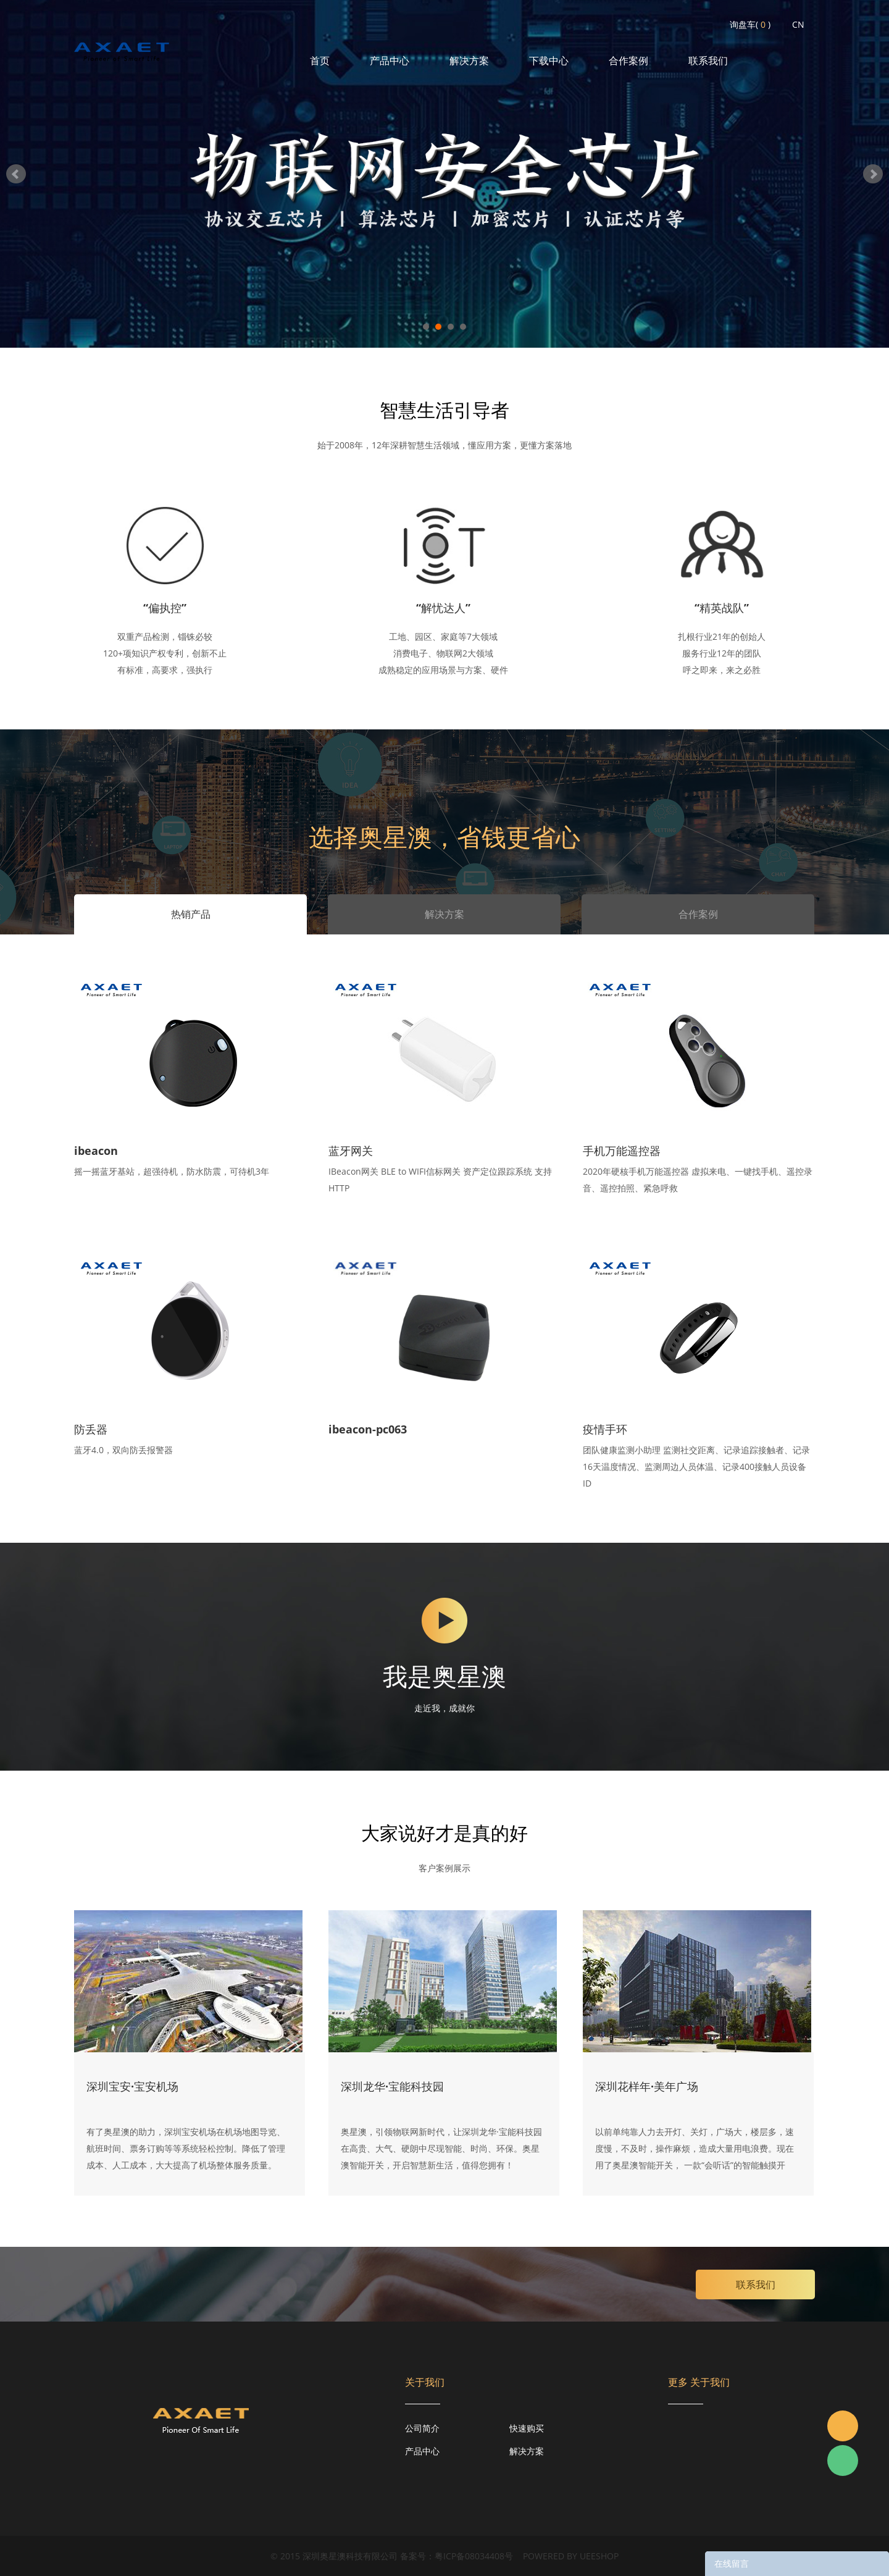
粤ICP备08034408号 (474, 2556)
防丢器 (90, 1429)
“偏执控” (164, 607)
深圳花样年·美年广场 (646, 2086)
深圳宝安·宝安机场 (132, 2086)
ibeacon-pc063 (367, 1429)
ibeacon (96, 1150)
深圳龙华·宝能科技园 (392, 2086)
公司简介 (422, 2428)
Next (873, 174)
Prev (16, 174)
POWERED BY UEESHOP (571, 2556)
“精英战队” (722, 607)
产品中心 (389, 60)
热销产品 (191, 914)
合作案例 (628, 60)
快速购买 (526, 2428)
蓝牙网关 (350, 1150)
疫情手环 (605, 1429)
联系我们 (708, 60)
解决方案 (469, 60)
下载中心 (549, 60)
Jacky (842, 2425)
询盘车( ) (750, 24)
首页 (320, 60)
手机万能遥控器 (622, 1150)
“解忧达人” (443, 607)
